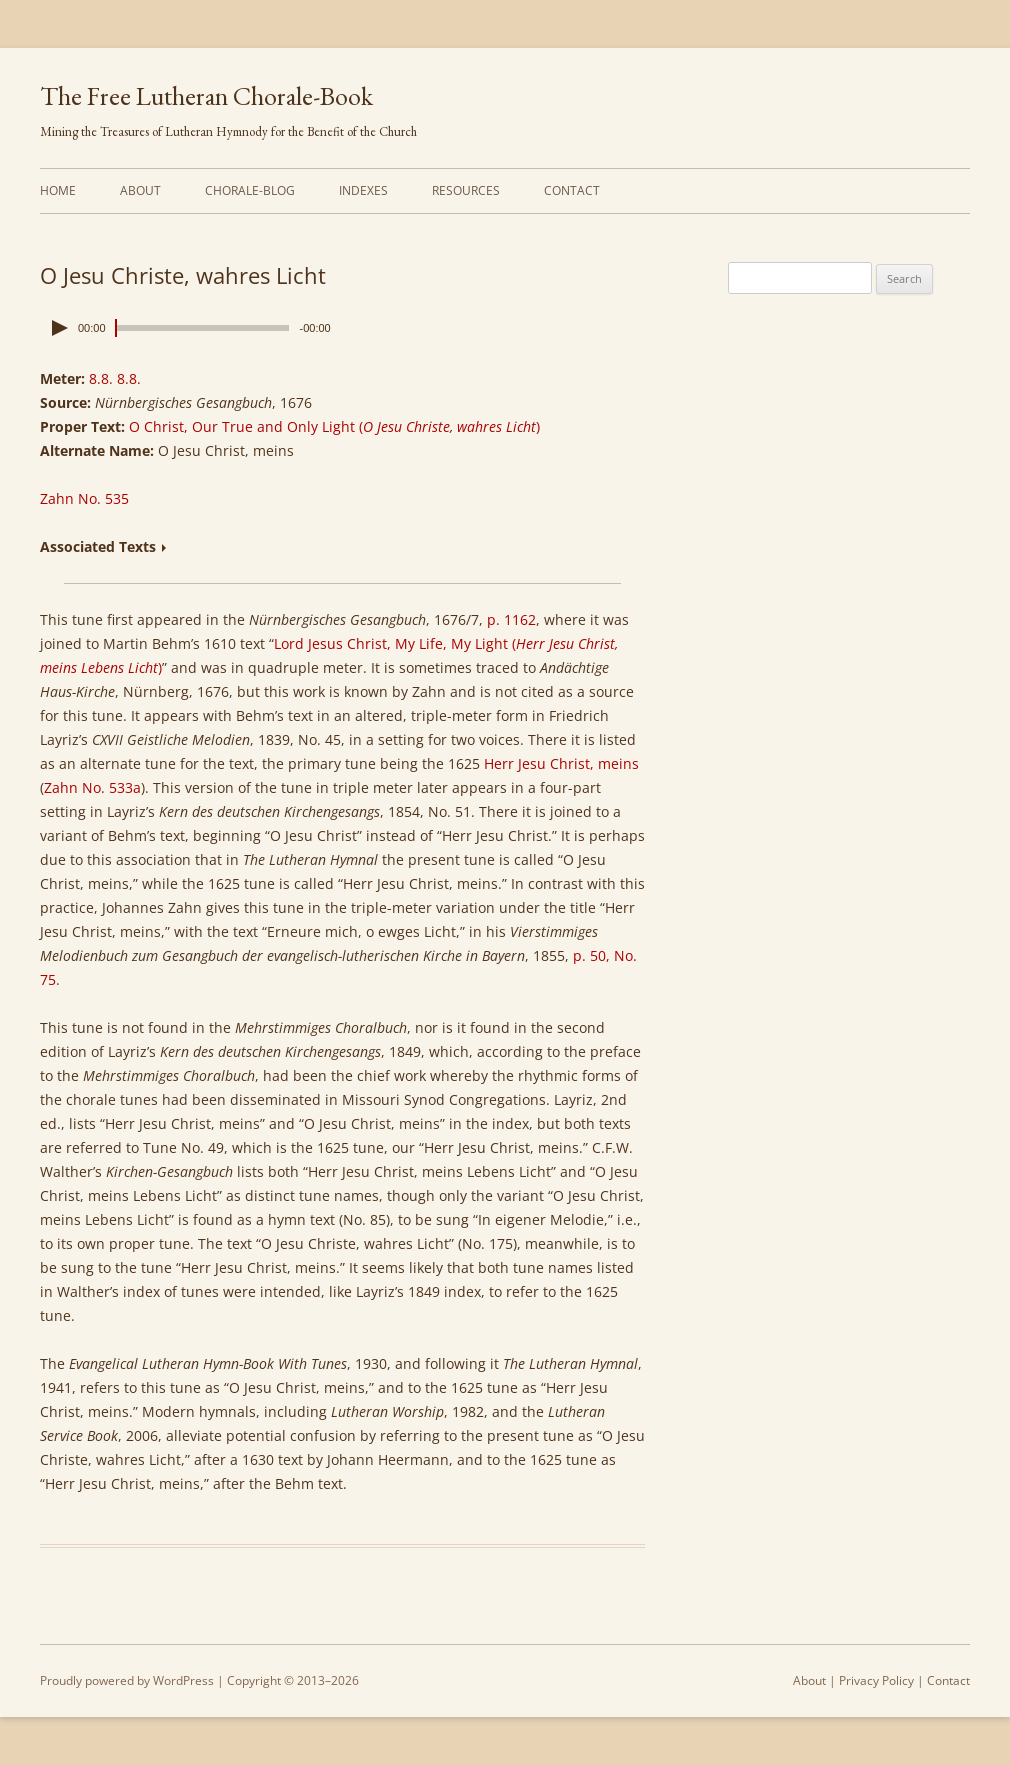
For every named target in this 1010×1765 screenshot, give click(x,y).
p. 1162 (511, 619)
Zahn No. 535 (84, 498)
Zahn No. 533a (92, 787)
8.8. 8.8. (115, 378)
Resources (466, 190)
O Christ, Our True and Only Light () (334, 426)
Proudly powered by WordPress (127, 1680)
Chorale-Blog (250, 190)
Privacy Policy (876, 1680)
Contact (572, 190)
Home (58, 190)
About (140, 190)
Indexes (363, 190)
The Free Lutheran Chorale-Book (206, 96)
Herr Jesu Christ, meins (561, 763)
